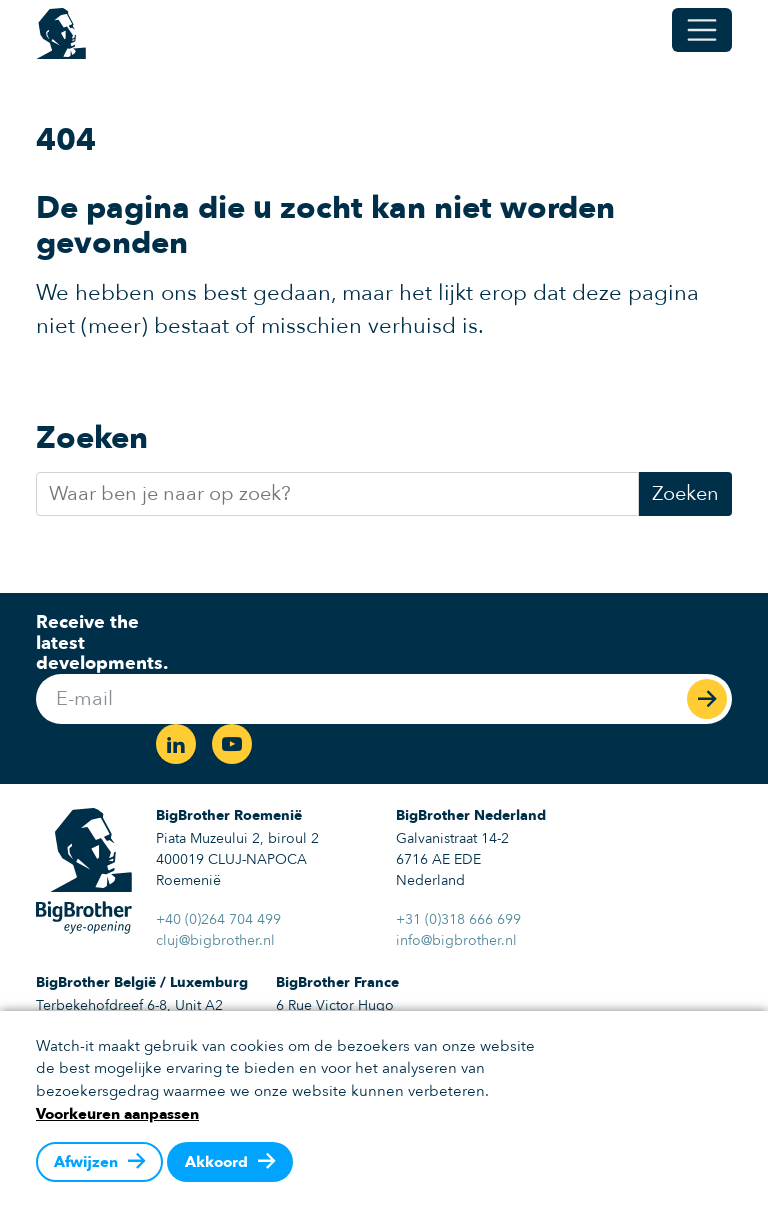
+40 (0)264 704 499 (218, 919)
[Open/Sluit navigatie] (702, 30)
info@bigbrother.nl (456, 940)
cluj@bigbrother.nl (215, 940)
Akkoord (216, 1162)
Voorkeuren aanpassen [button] (117, 1114)
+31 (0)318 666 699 (458, 919)
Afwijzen (86, 1162)
